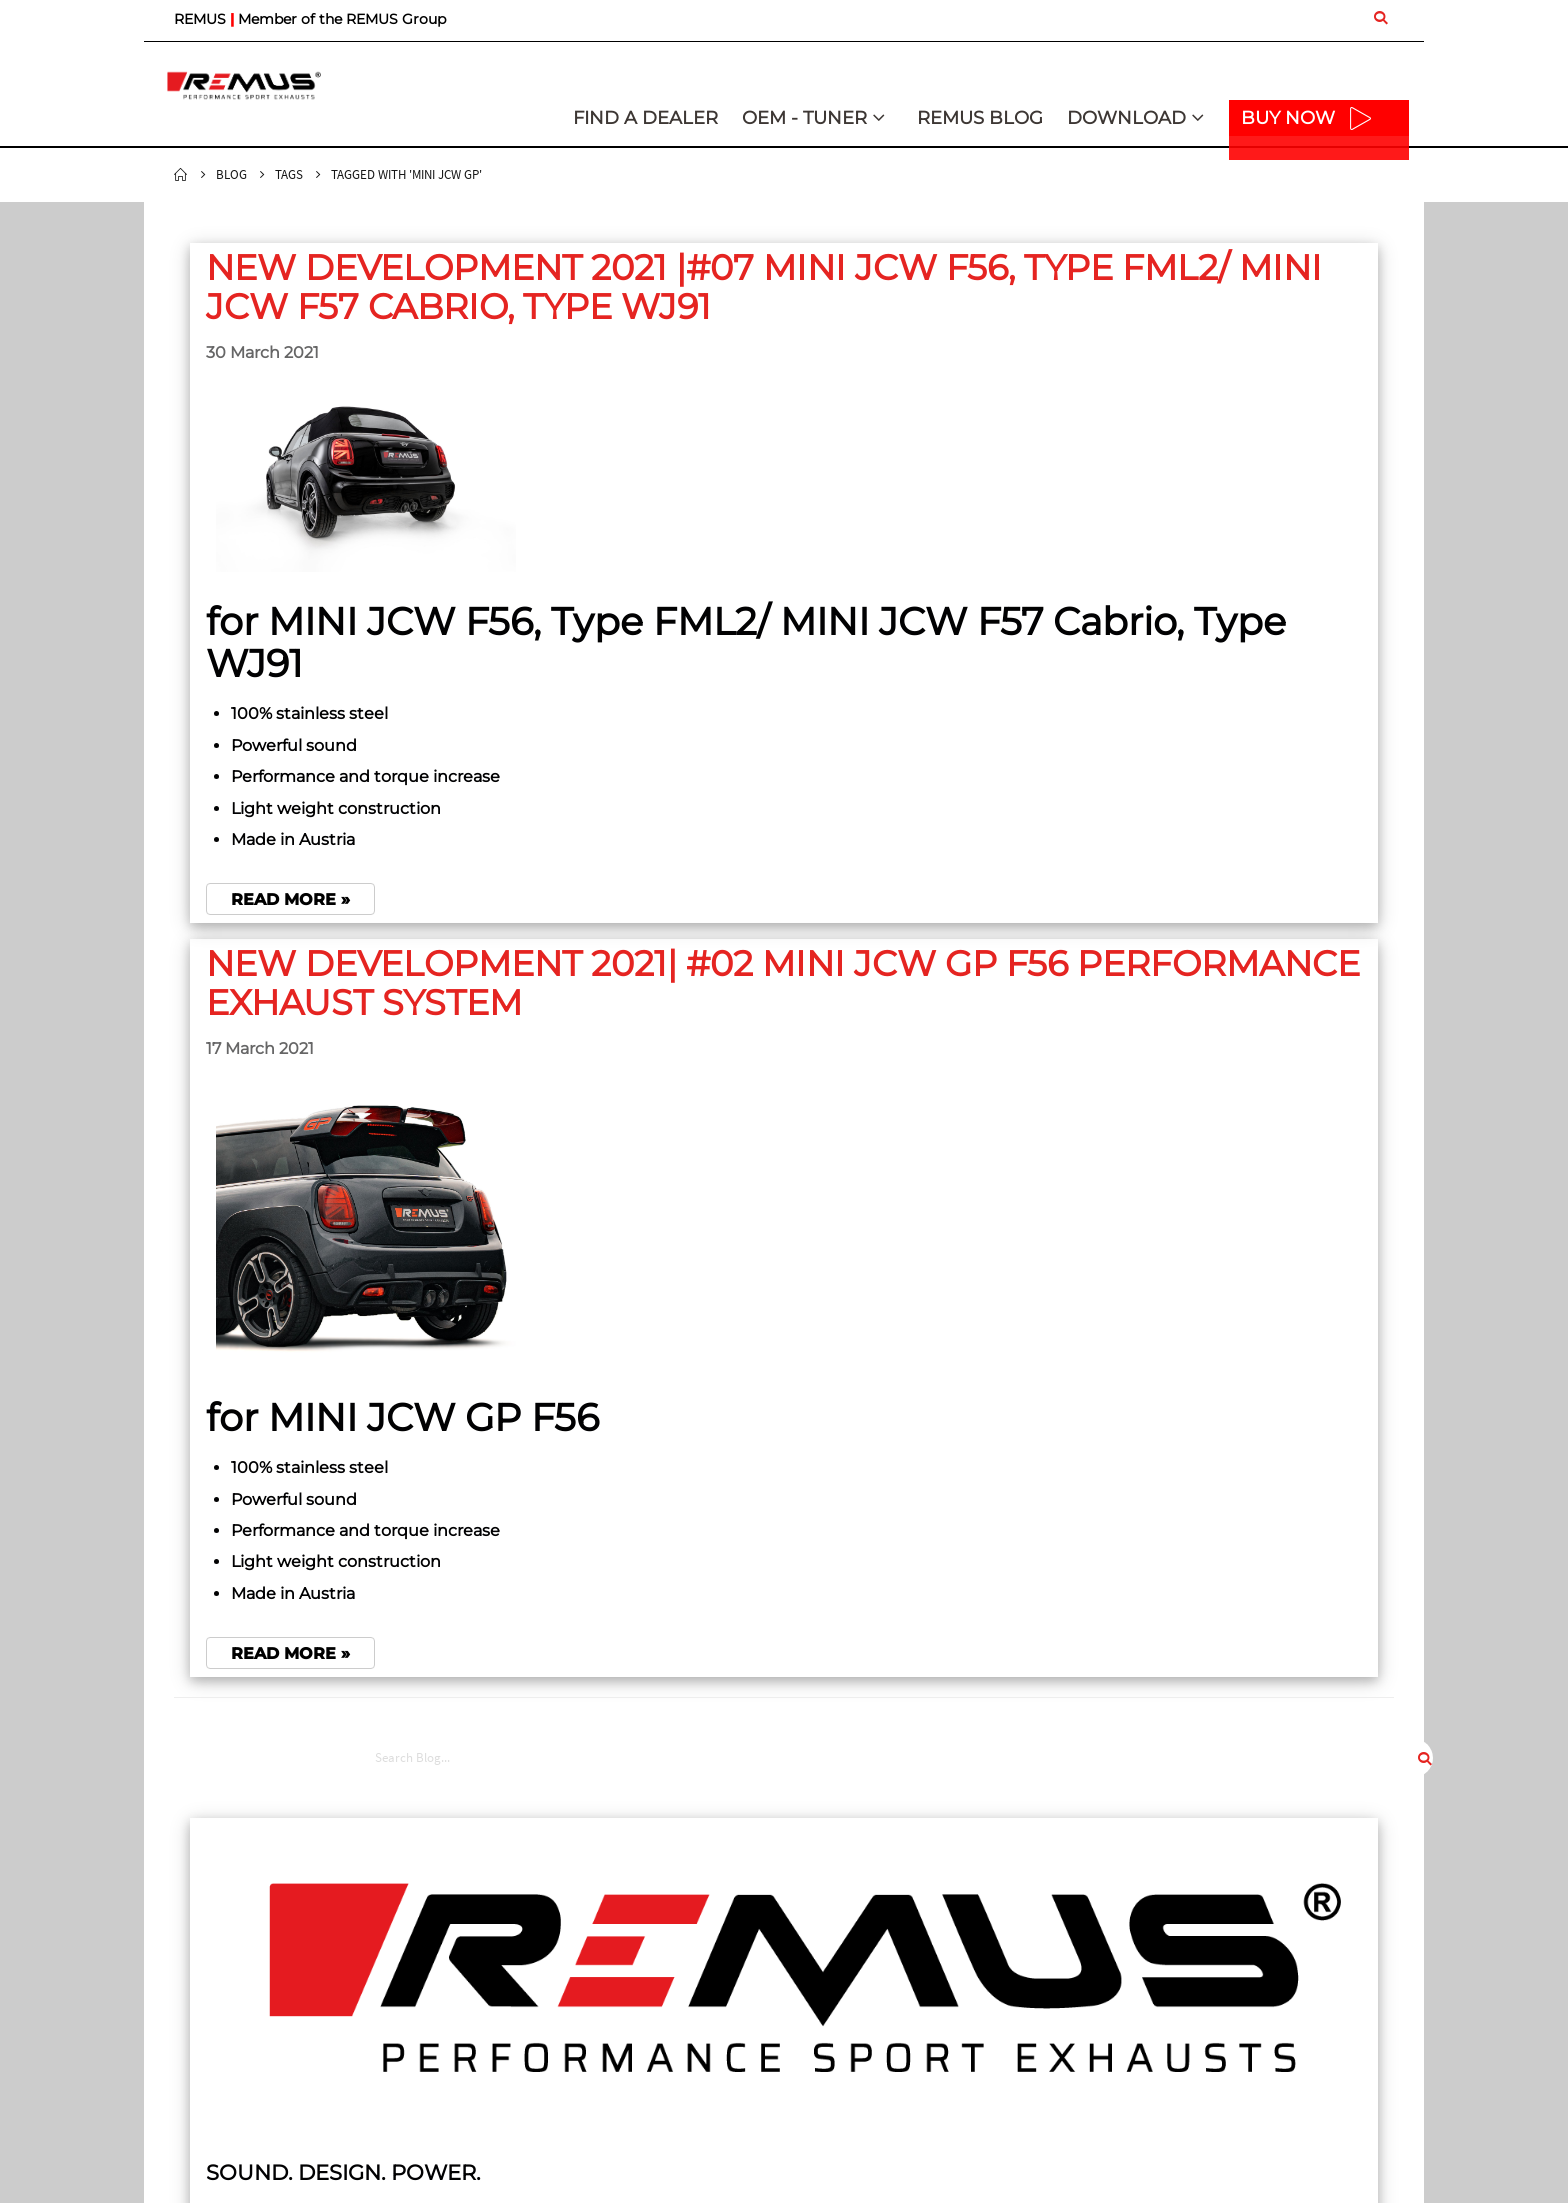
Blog (231, 174)
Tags (289, 174)
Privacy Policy (840, 1958)
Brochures (1150, 1982)
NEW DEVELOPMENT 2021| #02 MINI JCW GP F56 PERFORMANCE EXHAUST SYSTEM (576, 1022)
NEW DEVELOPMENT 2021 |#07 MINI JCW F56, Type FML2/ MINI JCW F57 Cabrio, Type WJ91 (571, 306)
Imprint (821, 1934)
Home (181, 175)
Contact (502, 2017)
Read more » (290, 938)
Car (489, 2094)
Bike (491, 2118)
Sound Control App (1177, 1958)
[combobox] (1300, 247)
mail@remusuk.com (232, 2054)
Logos (1137, 1934)
